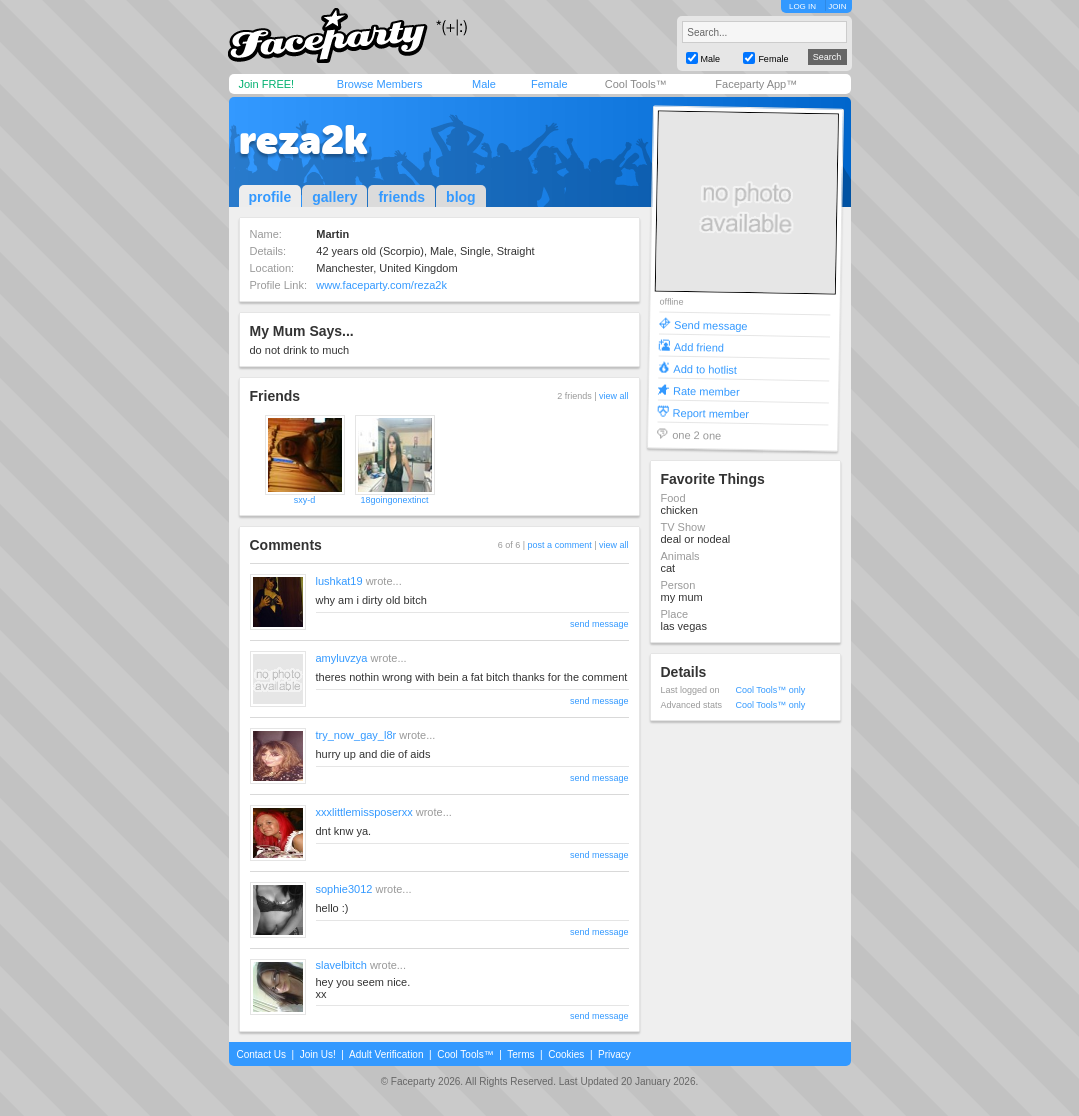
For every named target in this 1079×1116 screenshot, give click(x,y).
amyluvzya (342, 658)
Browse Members (380, 84)
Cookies (566, 1054)
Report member (710, 412)
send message (599, 624)
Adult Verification (386, 1054)
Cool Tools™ (636, 84)
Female (549, 84)
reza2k (303, 140)
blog (461, 197)
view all (614, 396)
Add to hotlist (705, 368)
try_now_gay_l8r (356, 735)
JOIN (837, 6)
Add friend (698, 346)
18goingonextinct (394, 500)
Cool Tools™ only (771, 690)
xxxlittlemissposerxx (364, 812)
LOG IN (802, 6)
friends (401, 197)
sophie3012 (344, 889)
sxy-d (305, 500)
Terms (520, 1054)
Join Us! (318, 1054)
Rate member (705, 390)
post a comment (560, 545)
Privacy (614, 1054)
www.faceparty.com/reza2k (381, 285)
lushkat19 (339, 581)
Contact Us (261, 1054)
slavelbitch (341, 965)
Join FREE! (267, 84)
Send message (711, 324)
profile (270, 197)
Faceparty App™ (756, 84)
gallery (334, 197)
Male (484, 84)
